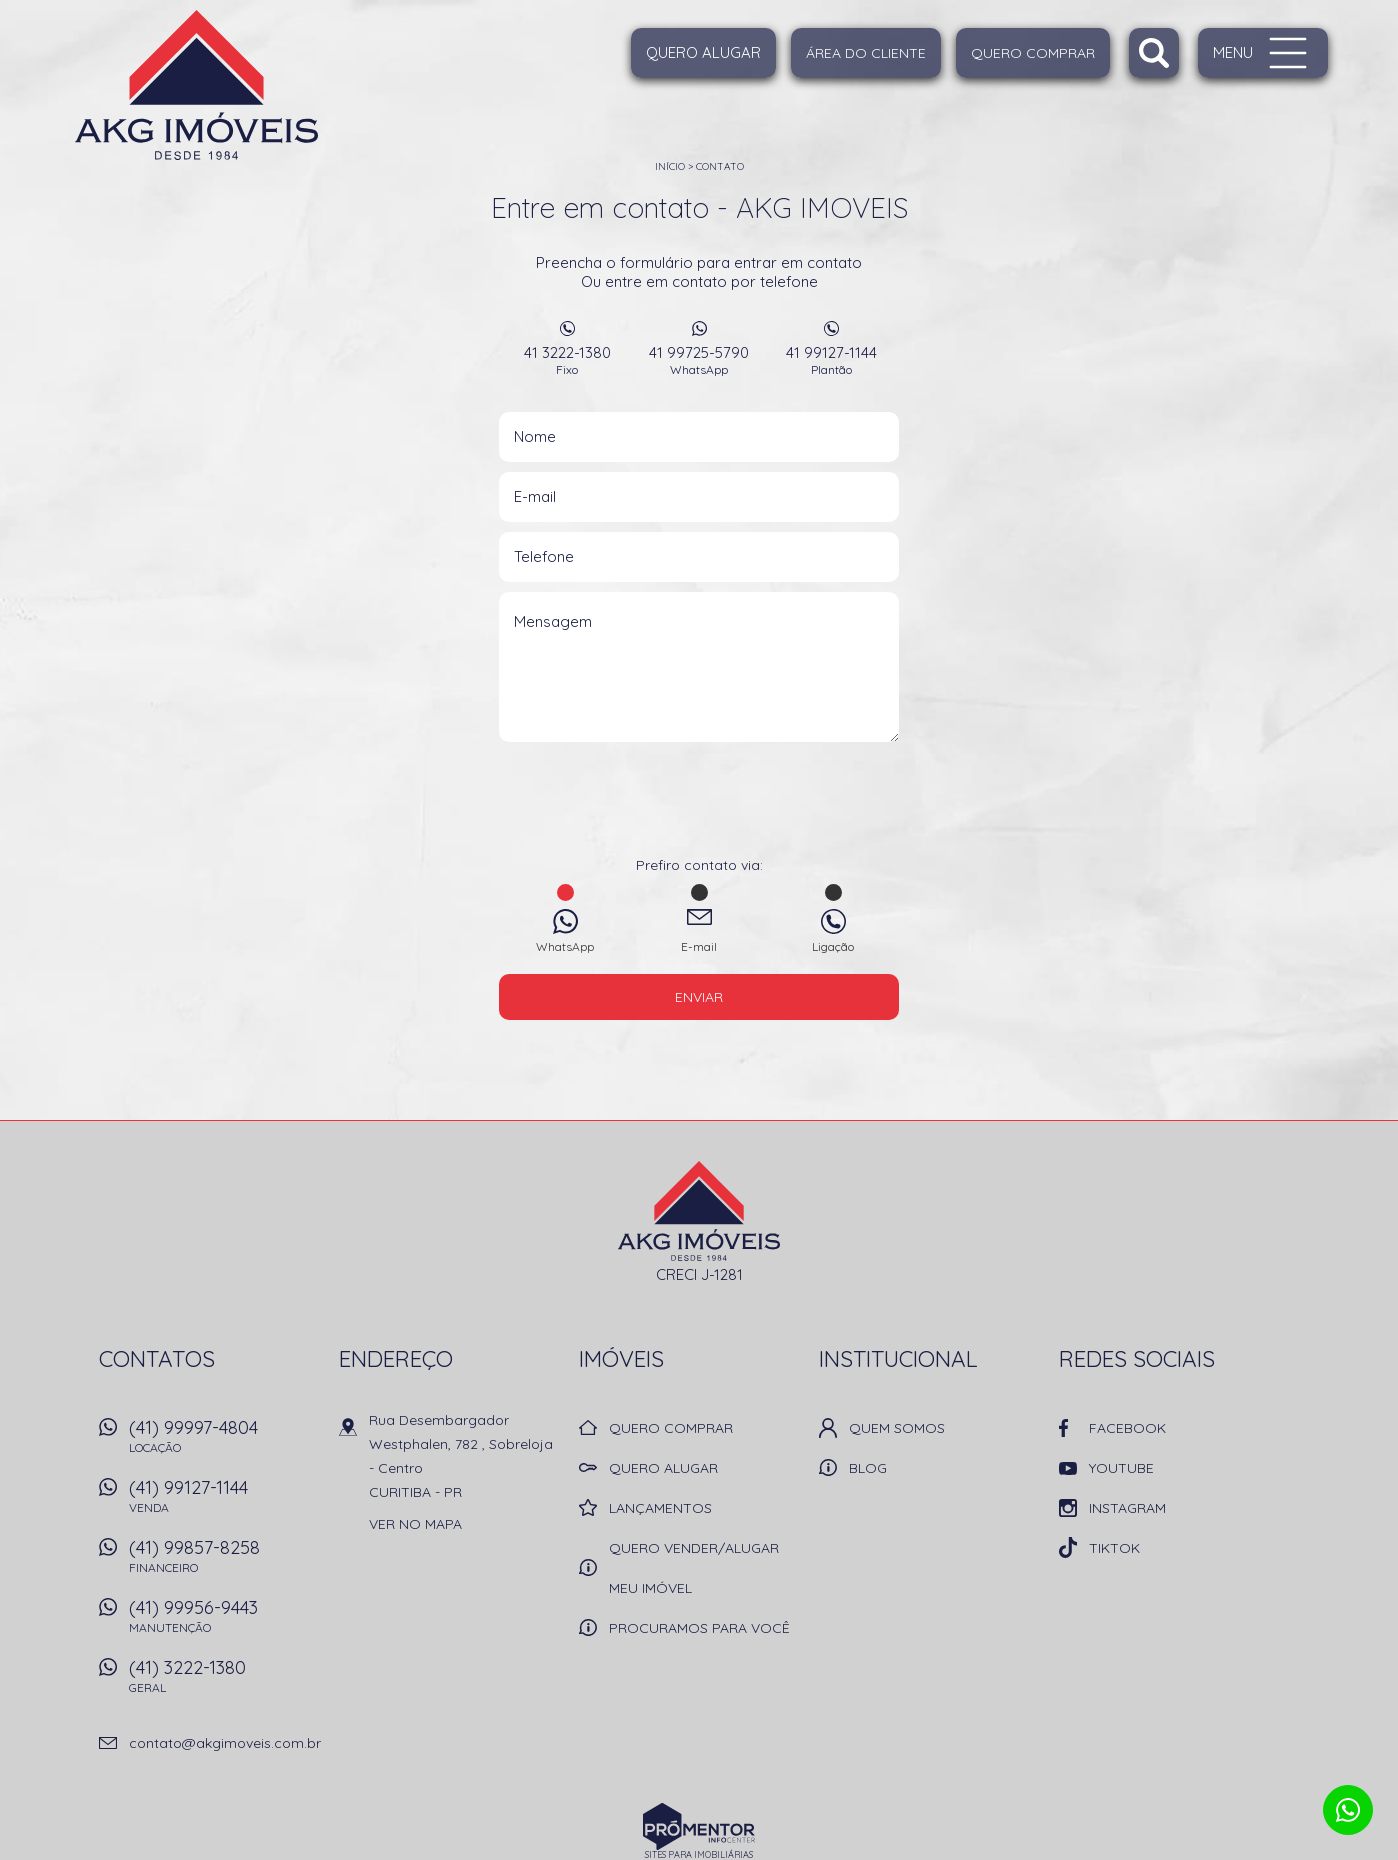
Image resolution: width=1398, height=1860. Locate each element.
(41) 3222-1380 (224, 1682)
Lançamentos (660, 1508)
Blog (868, 1468)
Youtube (1121, 1468)
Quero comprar (671, 1428)
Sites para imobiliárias (699, 1854)
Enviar (699, 997)
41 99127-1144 (831, 360)
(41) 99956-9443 (224, 1622)
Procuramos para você (699, 1628)
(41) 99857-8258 (224, 1562)
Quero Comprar (1033, 53)
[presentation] (699, 806)
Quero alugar (703, 52)
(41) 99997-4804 (224, 1442)
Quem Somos (897, 1428)
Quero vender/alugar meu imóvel (694, 1568)
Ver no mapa (415, 1524)
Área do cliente (866, 53)
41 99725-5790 (699, 360)
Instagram (1127, 1508)
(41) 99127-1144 (224, 1502)
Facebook (1127, 1428)
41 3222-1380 (567, 360)
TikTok (1114, 1548)
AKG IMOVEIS (699, 1211)
